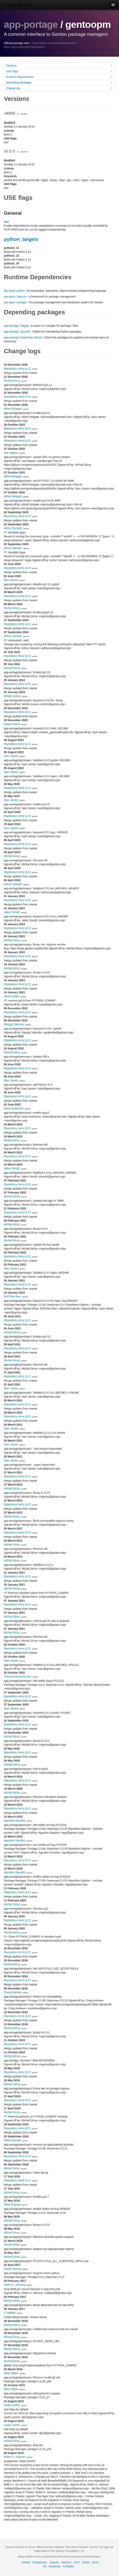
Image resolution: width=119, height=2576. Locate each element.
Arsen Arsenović (13, 1108)
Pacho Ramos (12, 2268)
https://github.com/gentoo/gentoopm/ (54, 43)
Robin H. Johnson (14, 2284)
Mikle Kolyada (12, 2140)
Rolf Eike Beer (12, 1296)
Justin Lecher (12, 2405)
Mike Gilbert (11, 2373)
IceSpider (68, 2566)
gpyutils (25, 331)
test (6, 221)
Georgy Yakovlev (14, 1024)
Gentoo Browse (17, 5)
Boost (86, 2562)
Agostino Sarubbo (14, 1820)
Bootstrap (54, 2566)
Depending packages (59, 82)
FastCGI (66, 2562)
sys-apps (9, 296)
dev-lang (9, 290)
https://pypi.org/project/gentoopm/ (24, 46)
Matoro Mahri (12, 724)
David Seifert (11, 996)
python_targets (21, 239)
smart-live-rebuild (31, 337)
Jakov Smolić (12, 912)
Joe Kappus (11, 452)
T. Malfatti (10, 2312)
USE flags (59, 71)
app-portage (31, 24)
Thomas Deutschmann (17, 1676)
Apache (54, 2562)
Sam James (11, 580)
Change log (59, 88)
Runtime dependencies (59, 76)
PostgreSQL (39, 2562)
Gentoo (25, 2562)
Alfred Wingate (13, 408)
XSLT (77, 2562)
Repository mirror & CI (17, 368)
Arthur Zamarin (13, 528)
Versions (59, 65)
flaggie (25, 325)
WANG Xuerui (12, 696)
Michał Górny (12, 380)
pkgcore (22, 296)
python (21, 290)
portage (21, 302)
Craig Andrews (13, 1992)
